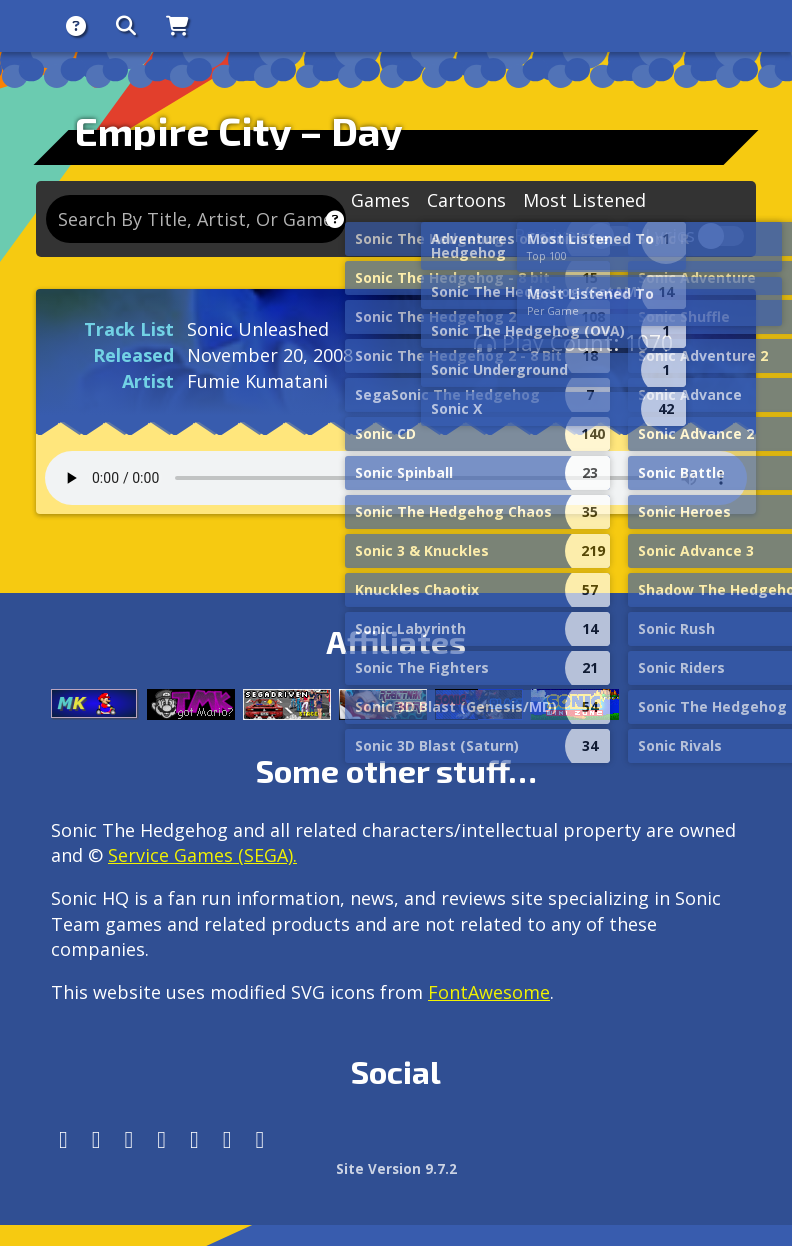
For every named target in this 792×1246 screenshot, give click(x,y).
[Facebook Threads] (260, 1139)
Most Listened (584, 200)
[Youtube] (227, 1139)
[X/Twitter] (129, 1139)
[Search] (126, 26)
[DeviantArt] (194, 1139)
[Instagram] (96, 1139)
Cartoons (466, 200)
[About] (76, 26)
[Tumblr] (161, 1139)
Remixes (549, 236)
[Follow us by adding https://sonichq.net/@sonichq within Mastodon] (63, 1139)
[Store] (177, 26)
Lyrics (670, 236)
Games (380, 200)
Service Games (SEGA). (202, 855)
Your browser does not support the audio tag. (396, 478)
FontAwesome (489, 992)
